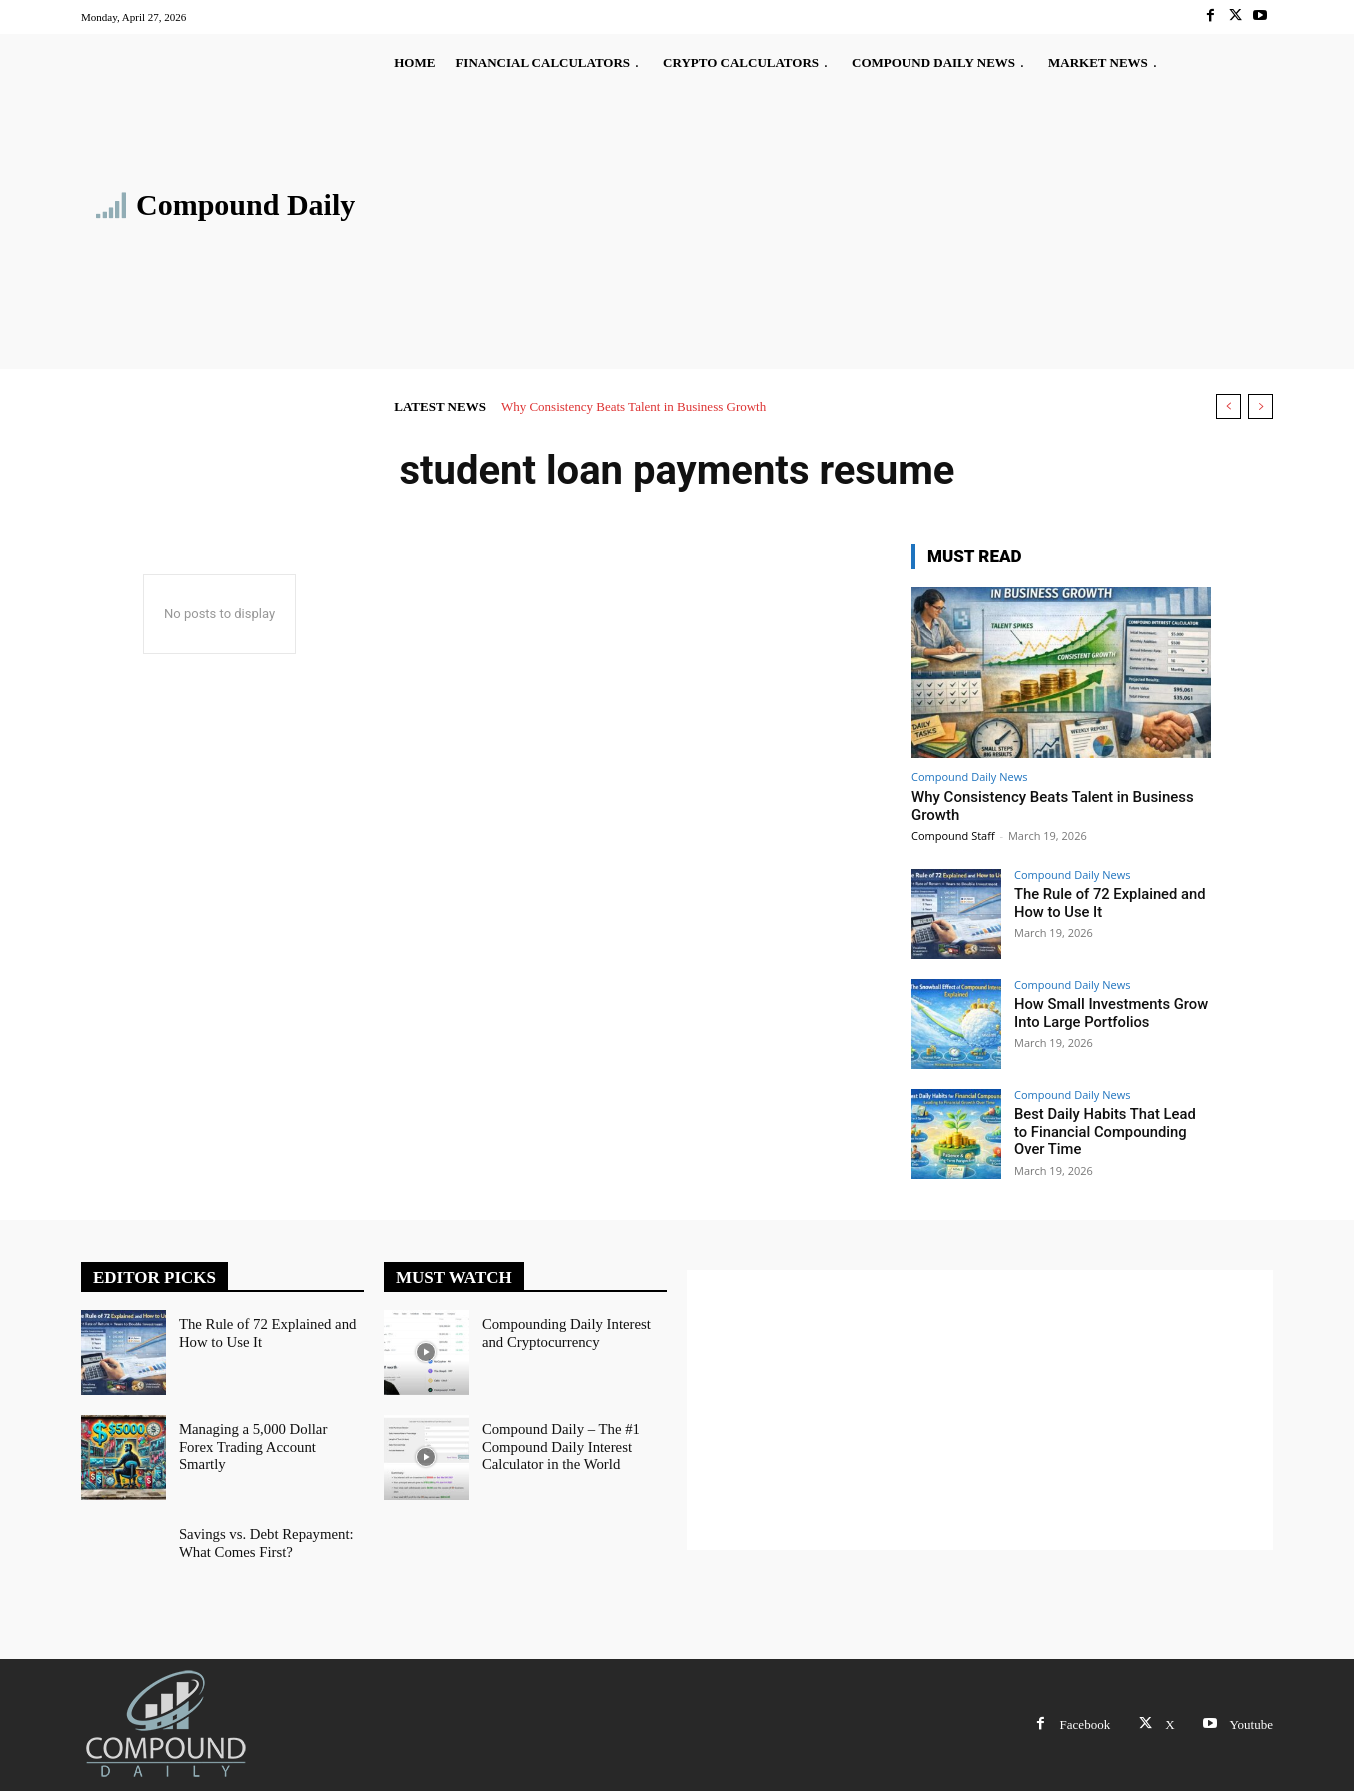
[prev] (1228, 406)
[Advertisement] (777, 226)
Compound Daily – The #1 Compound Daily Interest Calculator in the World (557, 1445)
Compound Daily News (969, 776)
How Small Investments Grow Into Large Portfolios (1106, 1012)
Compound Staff (953, 835)
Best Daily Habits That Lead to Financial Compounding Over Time (1108, 1131)
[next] (1260, 406)
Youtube (1251, 1724)
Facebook (1085, 1724)
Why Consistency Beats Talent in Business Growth (633, 406)
